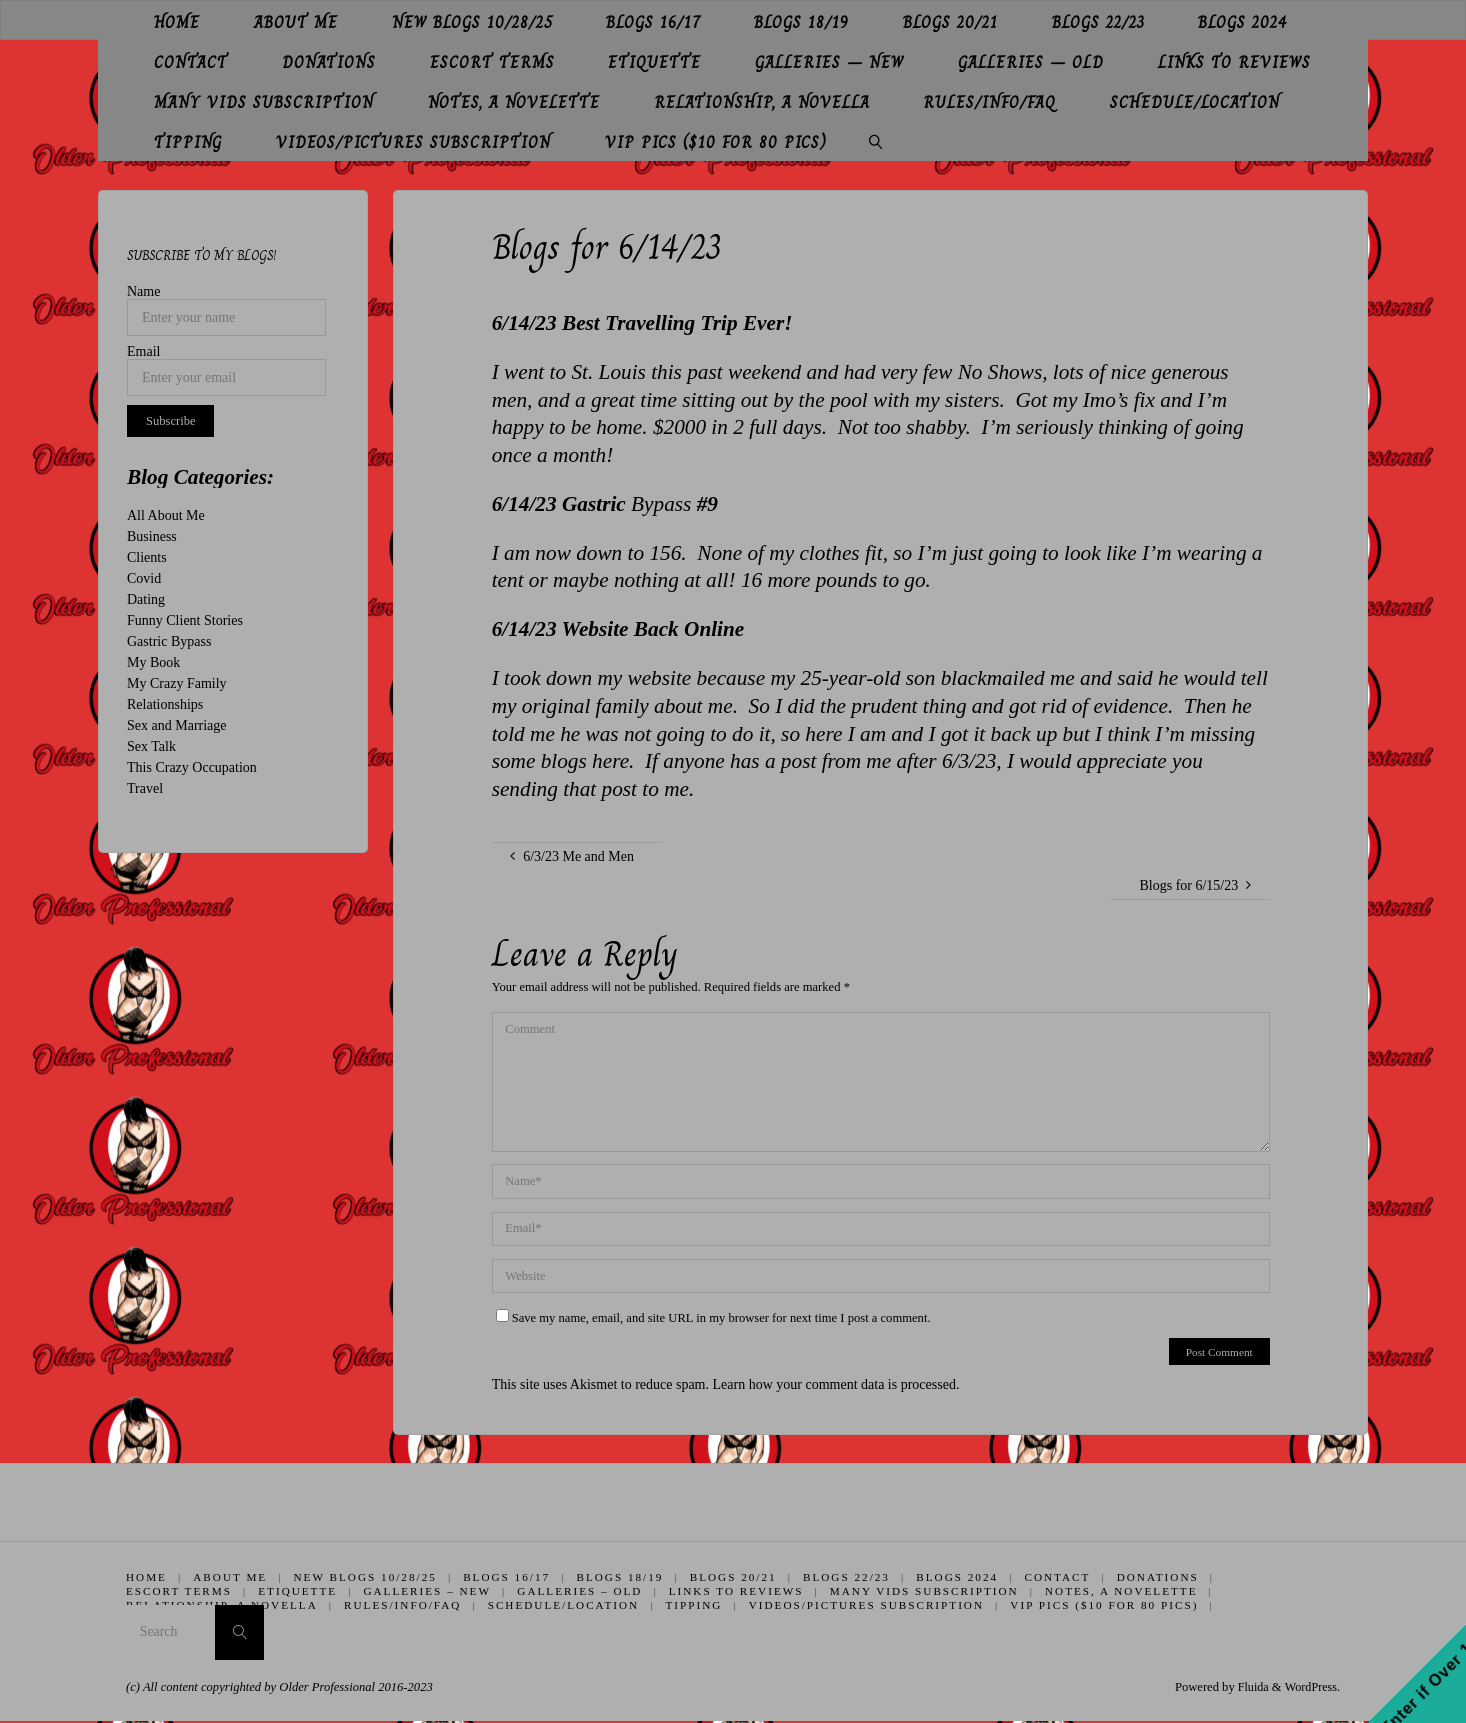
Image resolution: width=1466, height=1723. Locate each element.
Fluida (1248, 1688)
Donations (1161, 1577)
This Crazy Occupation (192, 767)
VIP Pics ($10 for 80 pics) (1106, 1605)
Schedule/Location (563, 1605)
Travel (145, 788)
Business (152, 536)
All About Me (166, 515)
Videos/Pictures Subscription (867, 1605)
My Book (153, 662)
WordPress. (1311, 1688)
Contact (1060, 1577)
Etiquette (298, 1591)
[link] (876, 141)
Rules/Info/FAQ (402, 1605)
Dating (146, 599)
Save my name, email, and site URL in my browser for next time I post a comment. (713, 1318)
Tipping (694, 1605)
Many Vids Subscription (925, 1591)
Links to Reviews (737, 1591)
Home (146, 1577)
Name (143, 292)
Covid (144, 578)
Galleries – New (428, 1591)
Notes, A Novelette (1123, 1591)
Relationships (165, 704)
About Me (231, 1577)
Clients (147, 557)
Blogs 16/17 (507, 1577)
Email (143, 352)
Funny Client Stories (185, 620)
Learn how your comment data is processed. (836, 1384)
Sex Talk (151, 746)
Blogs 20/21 (734, 1577)
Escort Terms (179, 1591)
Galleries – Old (580, 1591)
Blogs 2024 (959, 1577)
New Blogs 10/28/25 (365, 1577)
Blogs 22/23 (848, 1577)
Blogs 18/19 (621, 1577)
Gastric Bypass (169, 641)
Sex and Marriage (177, 725)
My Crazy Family (177, 683)
